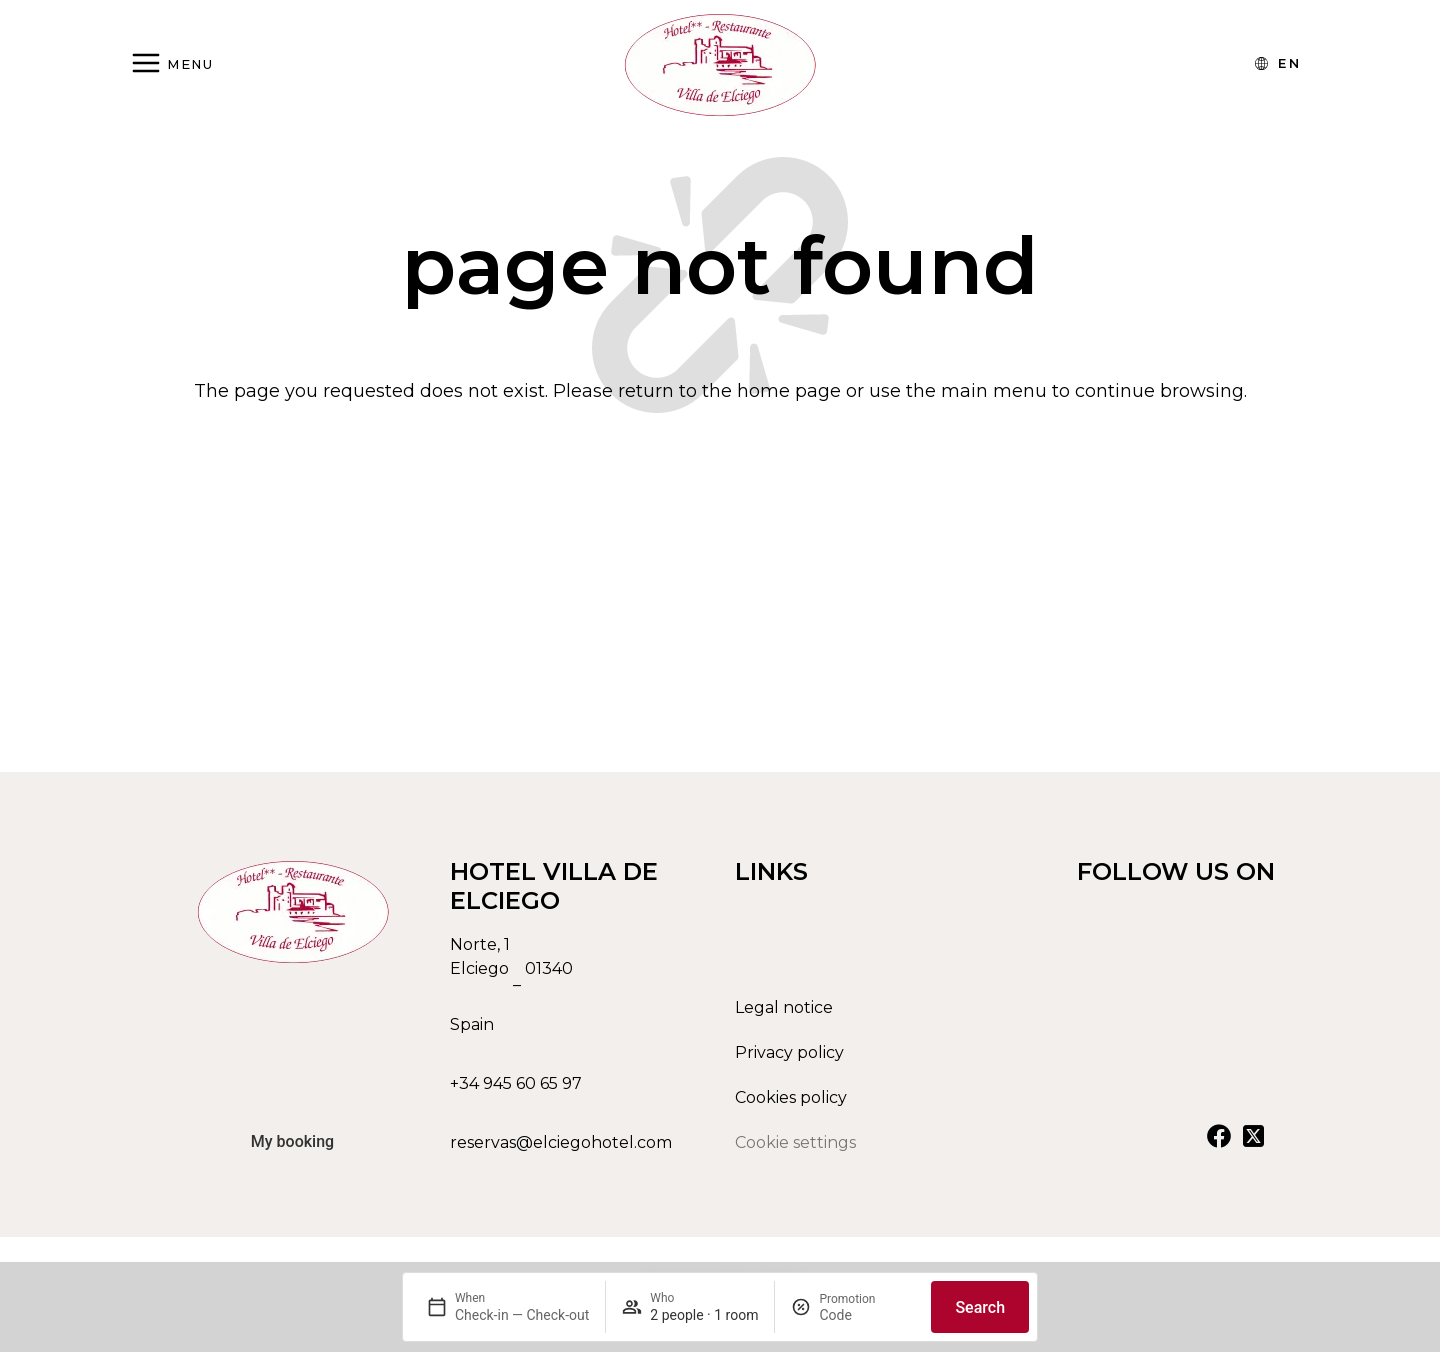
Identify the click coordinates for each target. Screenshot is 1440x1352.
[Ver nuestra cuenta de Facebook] (1219, 1144)
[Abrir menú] (171, 64)
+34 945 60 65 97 (516, 1091)
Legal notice (784, 1015)
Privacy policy (789, 1060)
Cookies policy (791, 1105)
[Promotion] (867, 1315)
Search (980, 1307)
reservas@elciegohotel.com (561, 1150)
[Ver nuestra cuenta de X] (1253, 1144)
